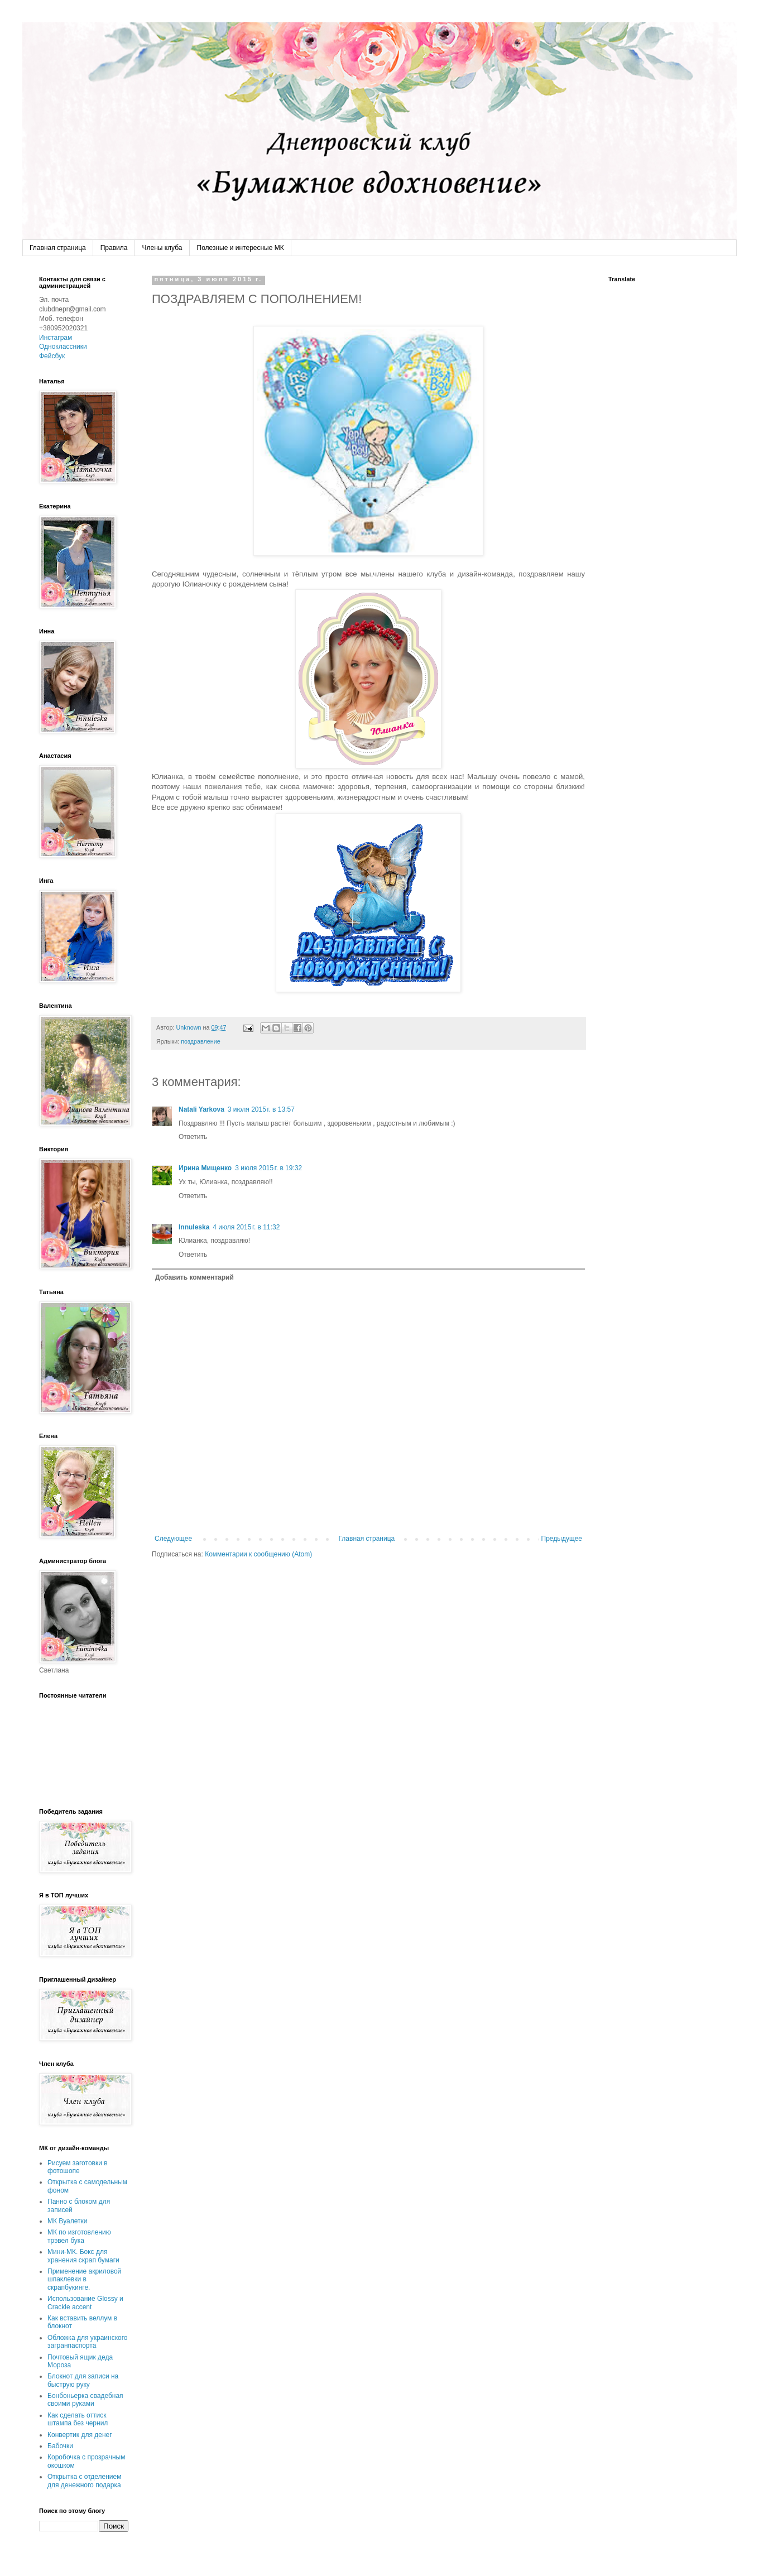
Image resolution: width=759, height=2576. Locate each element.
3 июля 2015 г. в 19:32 (268, 1168)
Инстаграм (55, 338)
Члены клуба (162, 248)
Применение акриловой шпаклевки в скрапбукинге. (84, 2279)
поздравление (200, 1041)
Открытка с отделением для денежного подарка (84, 2480)
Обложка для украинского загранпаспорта (87, 2341)
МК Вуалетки (67, 2221)
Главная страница (58, 248)
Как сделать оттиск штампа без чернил (77, 2419)
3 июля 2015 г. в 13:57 (261, 1109)
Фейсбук (52, 356)
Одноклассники (63, 346)
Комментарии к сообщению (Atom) (258, 1554)
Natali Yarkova (201, 1109)
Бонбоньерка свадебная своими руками (85, 2399)
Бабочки (60, 2446)
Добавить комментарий (194, 1277)
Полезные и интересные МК (240, 248)
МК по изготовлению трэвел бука (79, 2236)
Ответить (193, 1137)
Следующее (173, 1538)
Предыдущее (561, 1538)
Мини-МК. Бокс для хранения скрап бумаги (83, 2255)
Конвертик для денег (79, 2435)
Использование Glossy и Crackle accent (85, 2302)
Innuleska (194, 1227)
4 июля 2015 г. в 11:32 (246, 1227)
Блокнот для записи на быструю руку (82, 2380)
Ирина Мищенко (205, 1168)
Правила (114, 248)
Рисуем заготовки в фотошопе (77, 2167)
